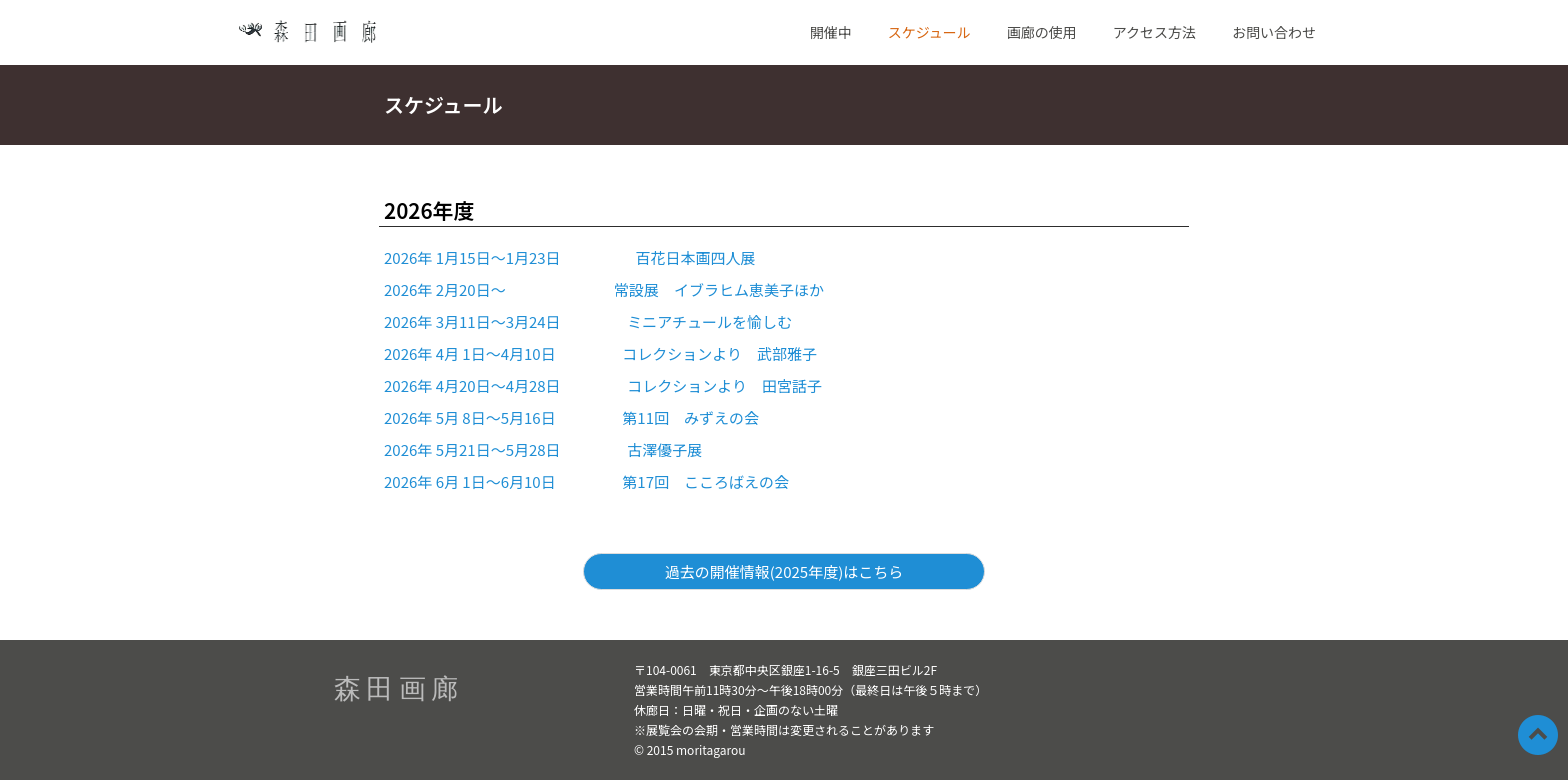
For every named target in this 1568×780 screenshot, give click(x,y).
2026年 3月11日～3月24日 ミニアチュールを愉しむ (588, 321)
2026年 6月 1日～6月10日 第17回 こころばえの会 (586, 481)
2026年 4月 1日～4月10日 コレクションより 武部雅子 (600, 353)
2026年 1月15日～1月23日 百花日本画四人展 (570, 257)
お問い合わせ (1274, 32)
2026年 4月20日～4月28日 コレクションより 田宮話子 (603, 385)
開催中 (831, 32)
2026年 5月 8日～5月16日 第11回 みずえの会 (571, 417)
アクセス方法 (1154, 32)
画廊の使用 (1042, 32)
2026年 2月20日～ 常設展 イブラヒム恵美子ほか (604, 289)
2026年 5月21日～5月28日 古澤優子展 (543, 449)
